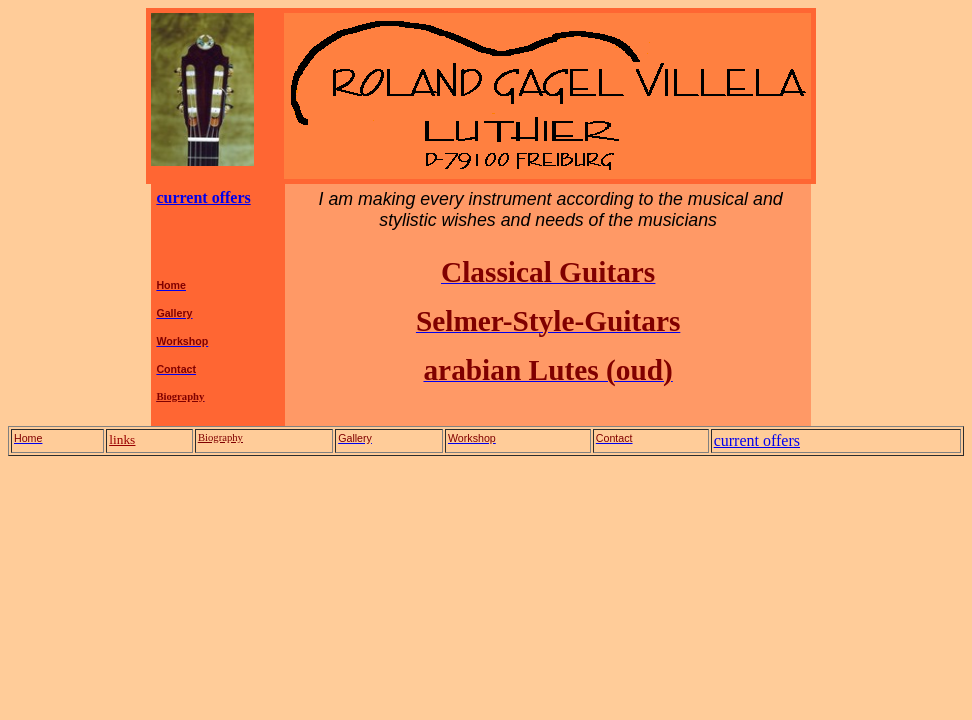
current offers (203, 197)
